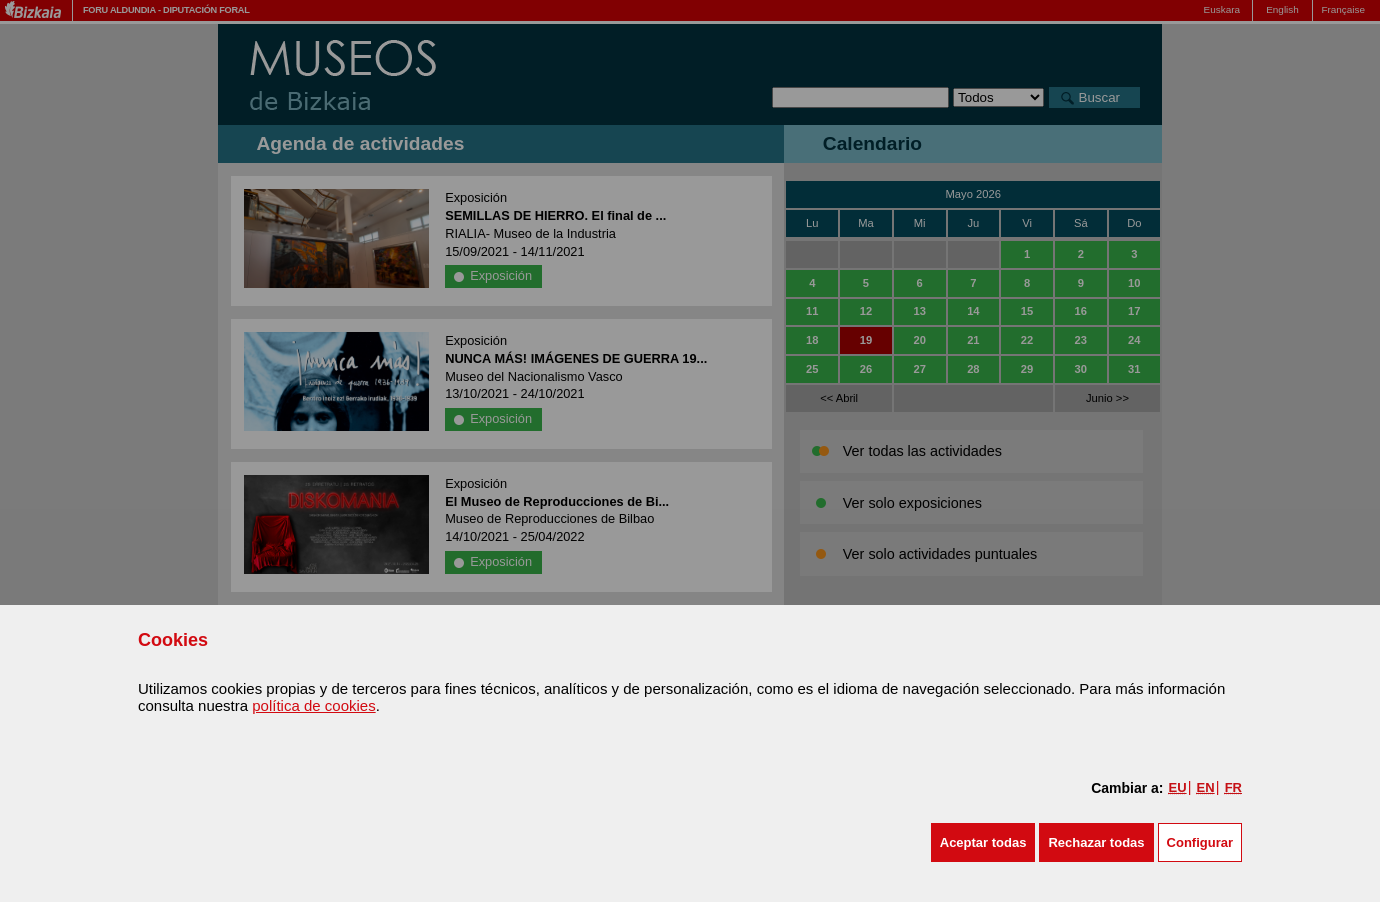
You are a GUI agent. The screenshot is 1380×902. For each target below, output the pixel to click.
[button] (983, 842)
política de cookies (313, 705)
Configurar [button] (1200, 842)
